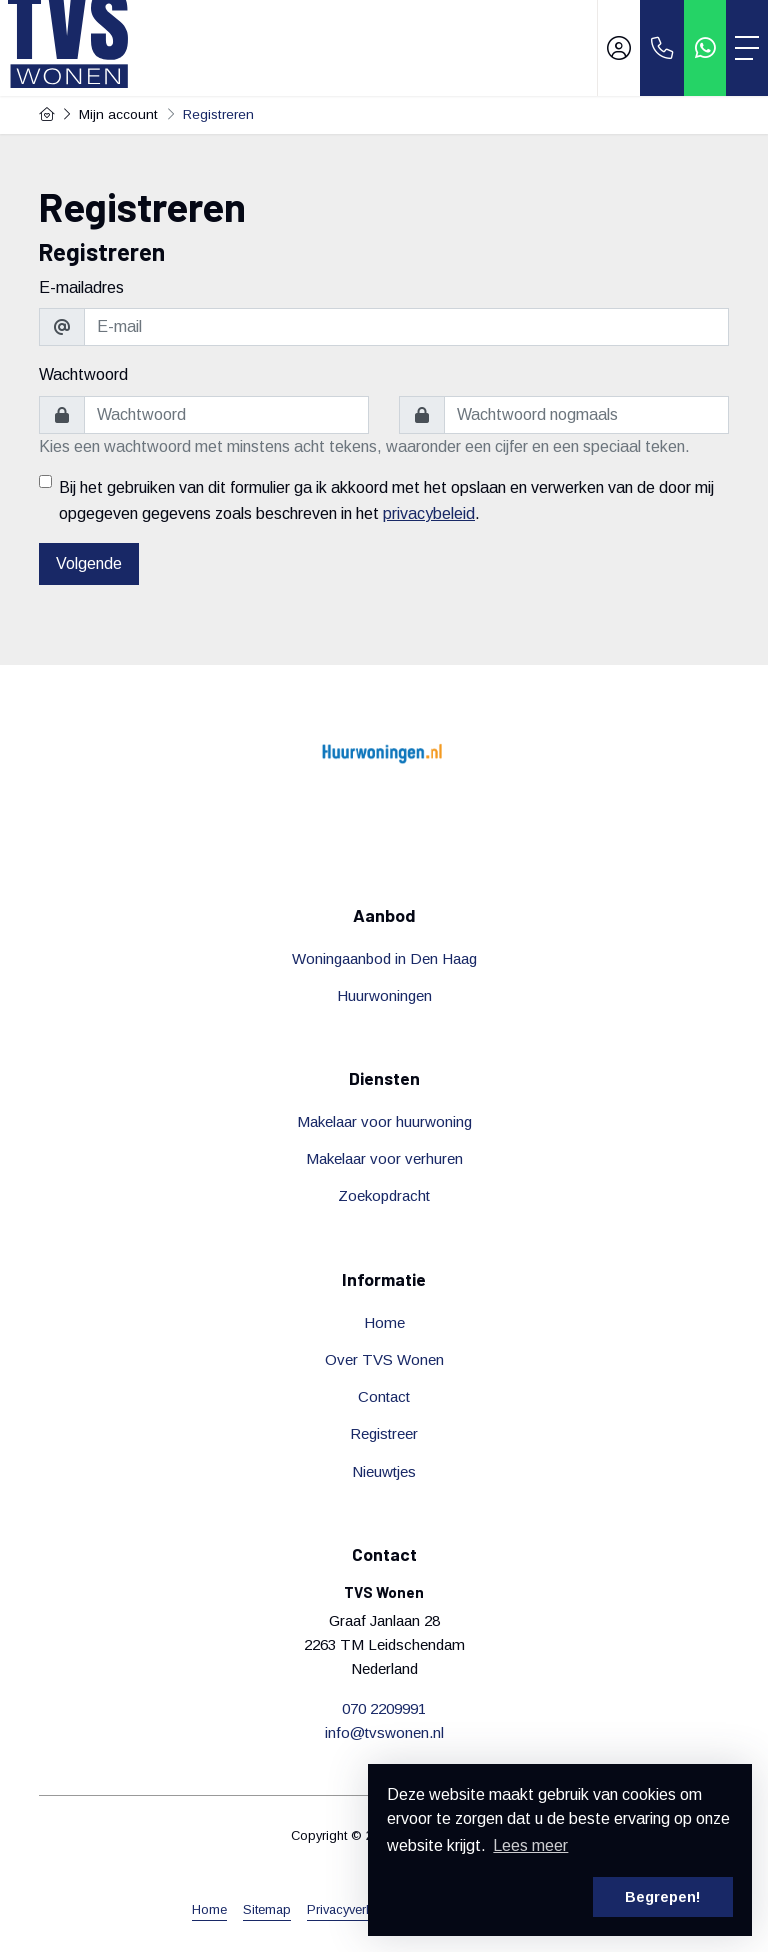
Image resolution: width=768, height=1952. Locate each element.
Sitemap (267, 1909)
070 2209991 (384, 1708)
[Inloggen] (619, 48)
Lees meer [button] (530, 1845)
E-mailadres (81, 287)
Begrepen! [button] (663, 1897)
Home (209, 1909)
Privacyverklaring (355, 1909)
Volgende (89, 563)
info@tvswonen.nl (384, 1732)
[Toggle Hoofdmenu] (747, 48)
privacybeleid (429, 513)
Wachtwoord (83, 374)
